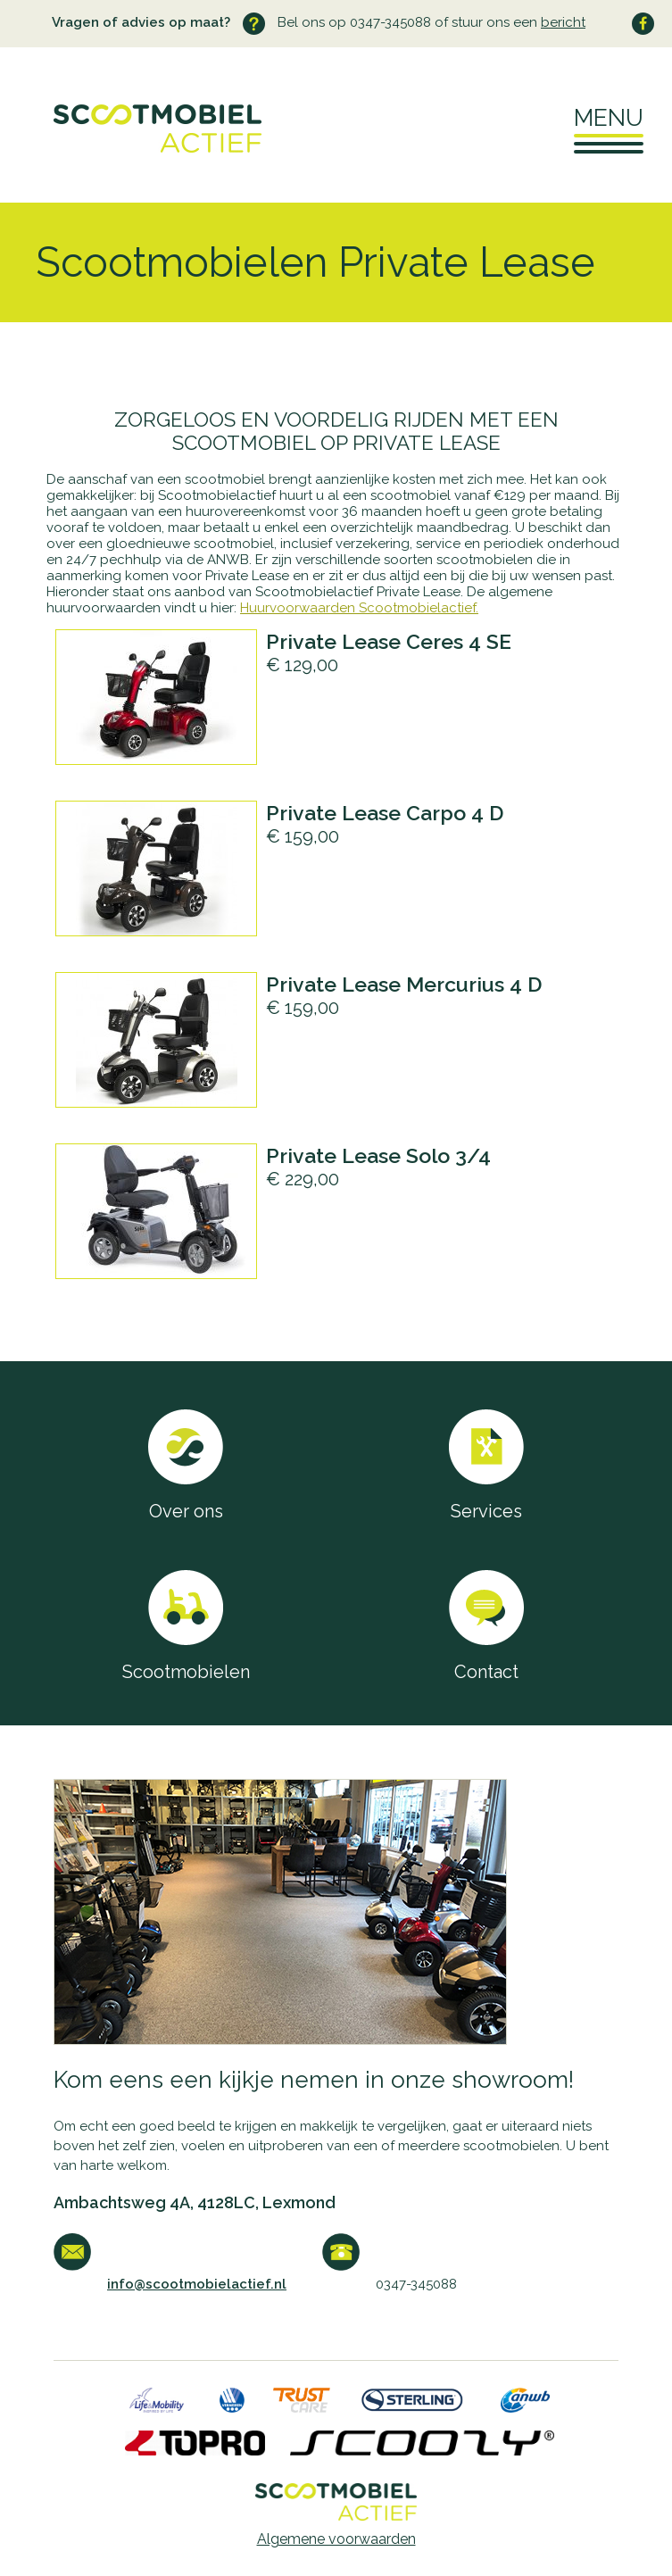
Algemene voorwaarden (336, 2538)
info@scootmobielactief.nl (196, 2284)
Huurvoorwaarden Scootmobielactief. (359, 608)
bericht (563, 22)
